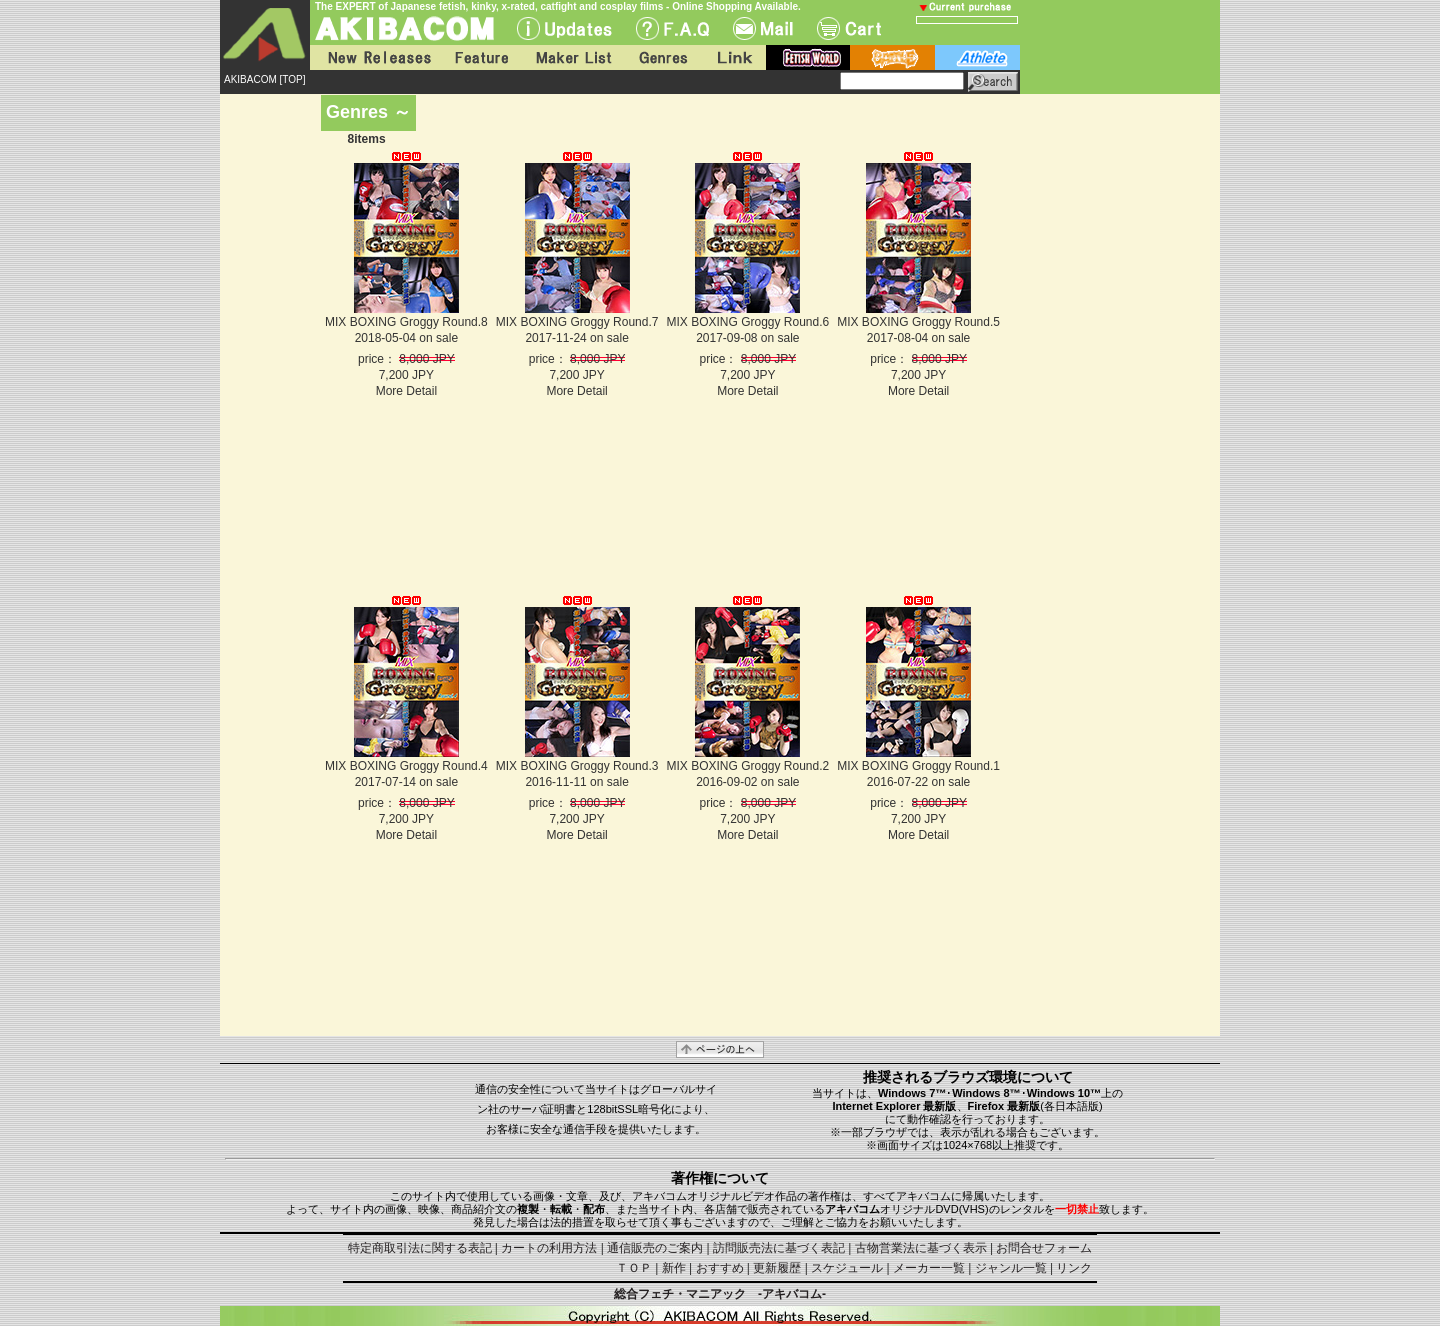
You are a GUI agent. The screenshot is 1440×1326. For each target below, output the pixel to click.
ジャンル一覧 (1011, 1268)
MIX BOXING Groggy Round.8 (406, 322)
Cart (849, 28)
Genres (662, 57)
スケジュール (847, 1268)
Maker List (573, 57)
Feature (481, 57)
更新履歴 (777, 1268)
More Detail (406, 391)
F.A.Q (672, 28)
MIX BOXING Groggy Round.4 (406, 766)
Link (733, 57)
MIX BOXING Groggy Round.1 (918, 766)
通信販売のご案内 (655, 1248)
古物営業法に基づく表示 (921, 1248)
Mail (763, 28)
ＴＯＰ (634, 1268)
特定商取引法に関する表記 (420, 1248)
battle (892, 57)
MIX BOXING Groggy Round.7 (577, 322)
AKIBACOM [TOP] (265, 79)
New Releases (375, 57)
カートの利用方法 (549, 1248)
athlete (977, 57)
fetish (808, 57)
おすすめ (720, 1268)
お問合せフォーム (1044, 1248)
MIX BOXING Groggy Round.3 (577, 766)
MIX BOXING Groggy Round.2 (747, 766)
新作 (674, 1268)
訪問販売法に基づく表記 (779, 1248)
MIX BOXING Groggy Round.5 (918, 322)
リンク (1074, 1268)
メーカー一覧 (929, 1268)
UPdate (564, 28)
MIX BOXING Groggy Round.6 (747, 322)
